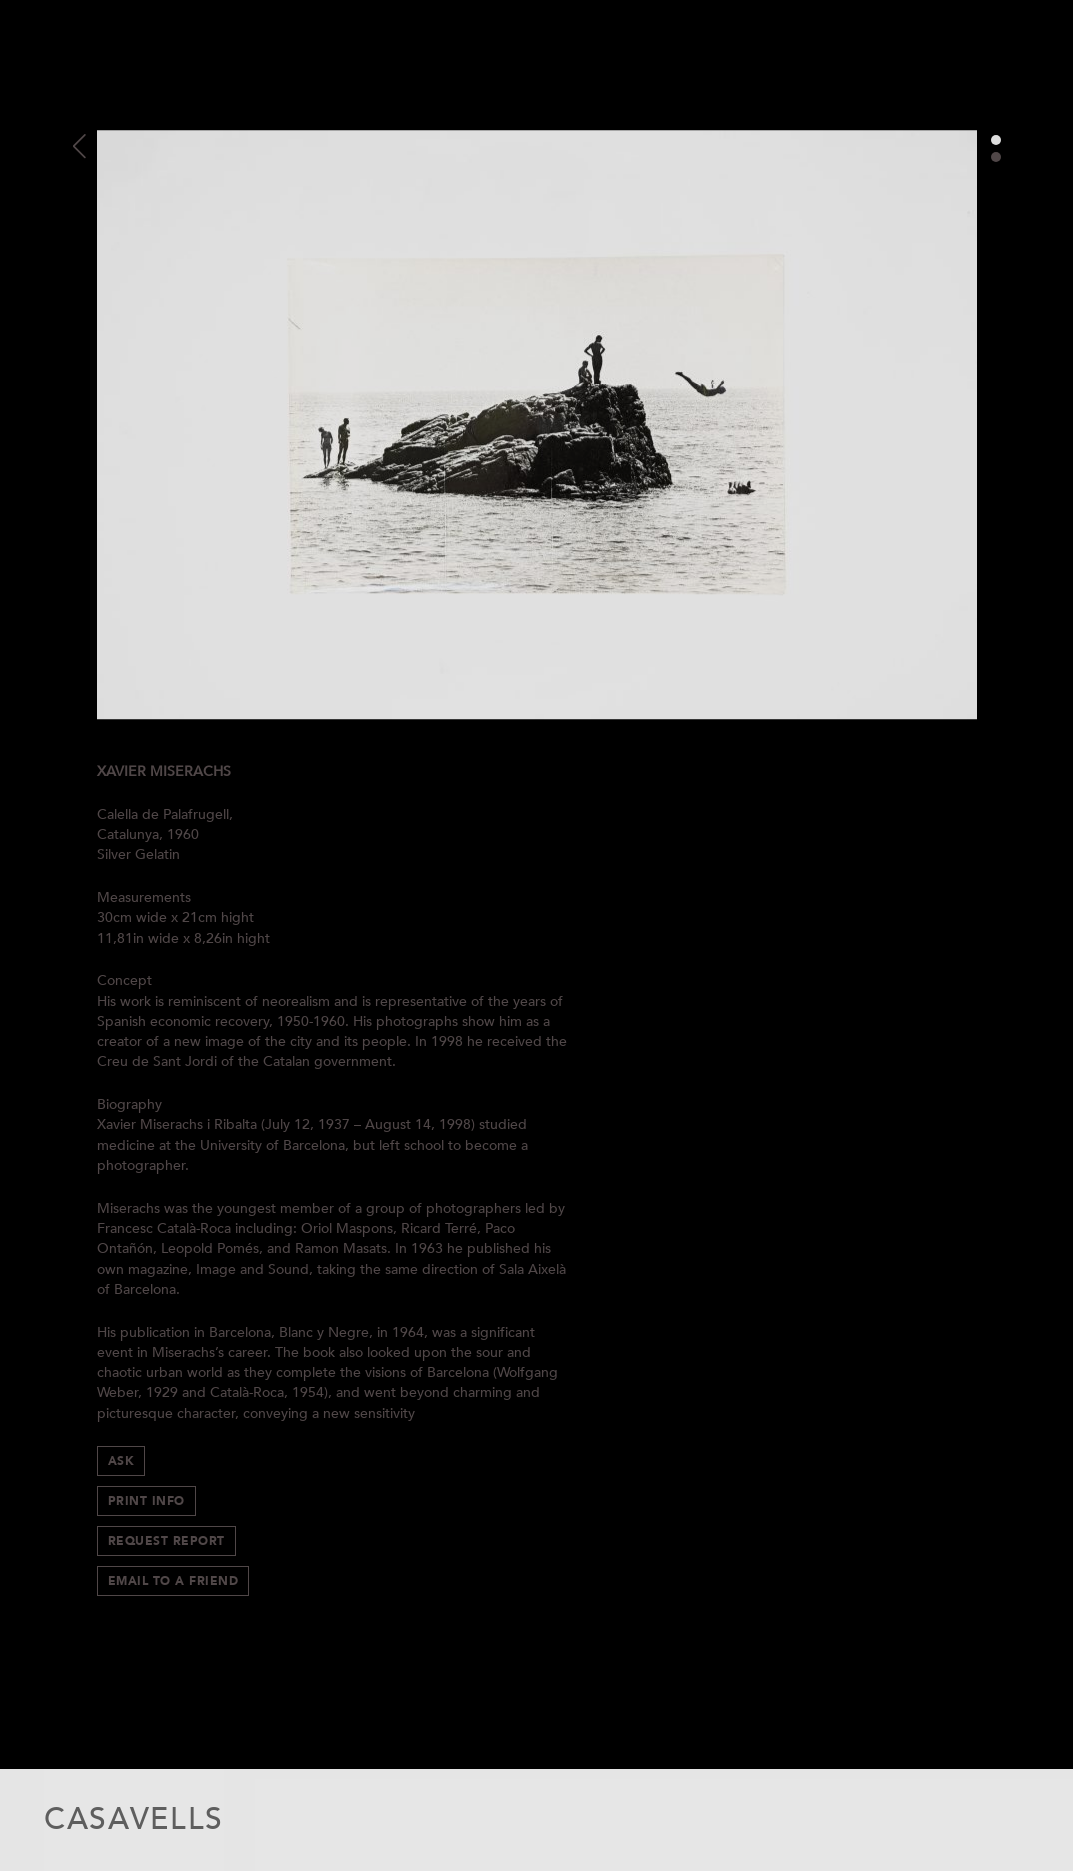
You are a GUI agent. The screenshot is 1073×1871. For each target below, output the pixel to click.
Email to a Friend (173, 1581)
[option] (537, 425)
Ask (121, 1461)
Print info (146, 1501)
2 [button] (996, 157)
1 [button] (996, 140)
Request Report (166, 1541)
